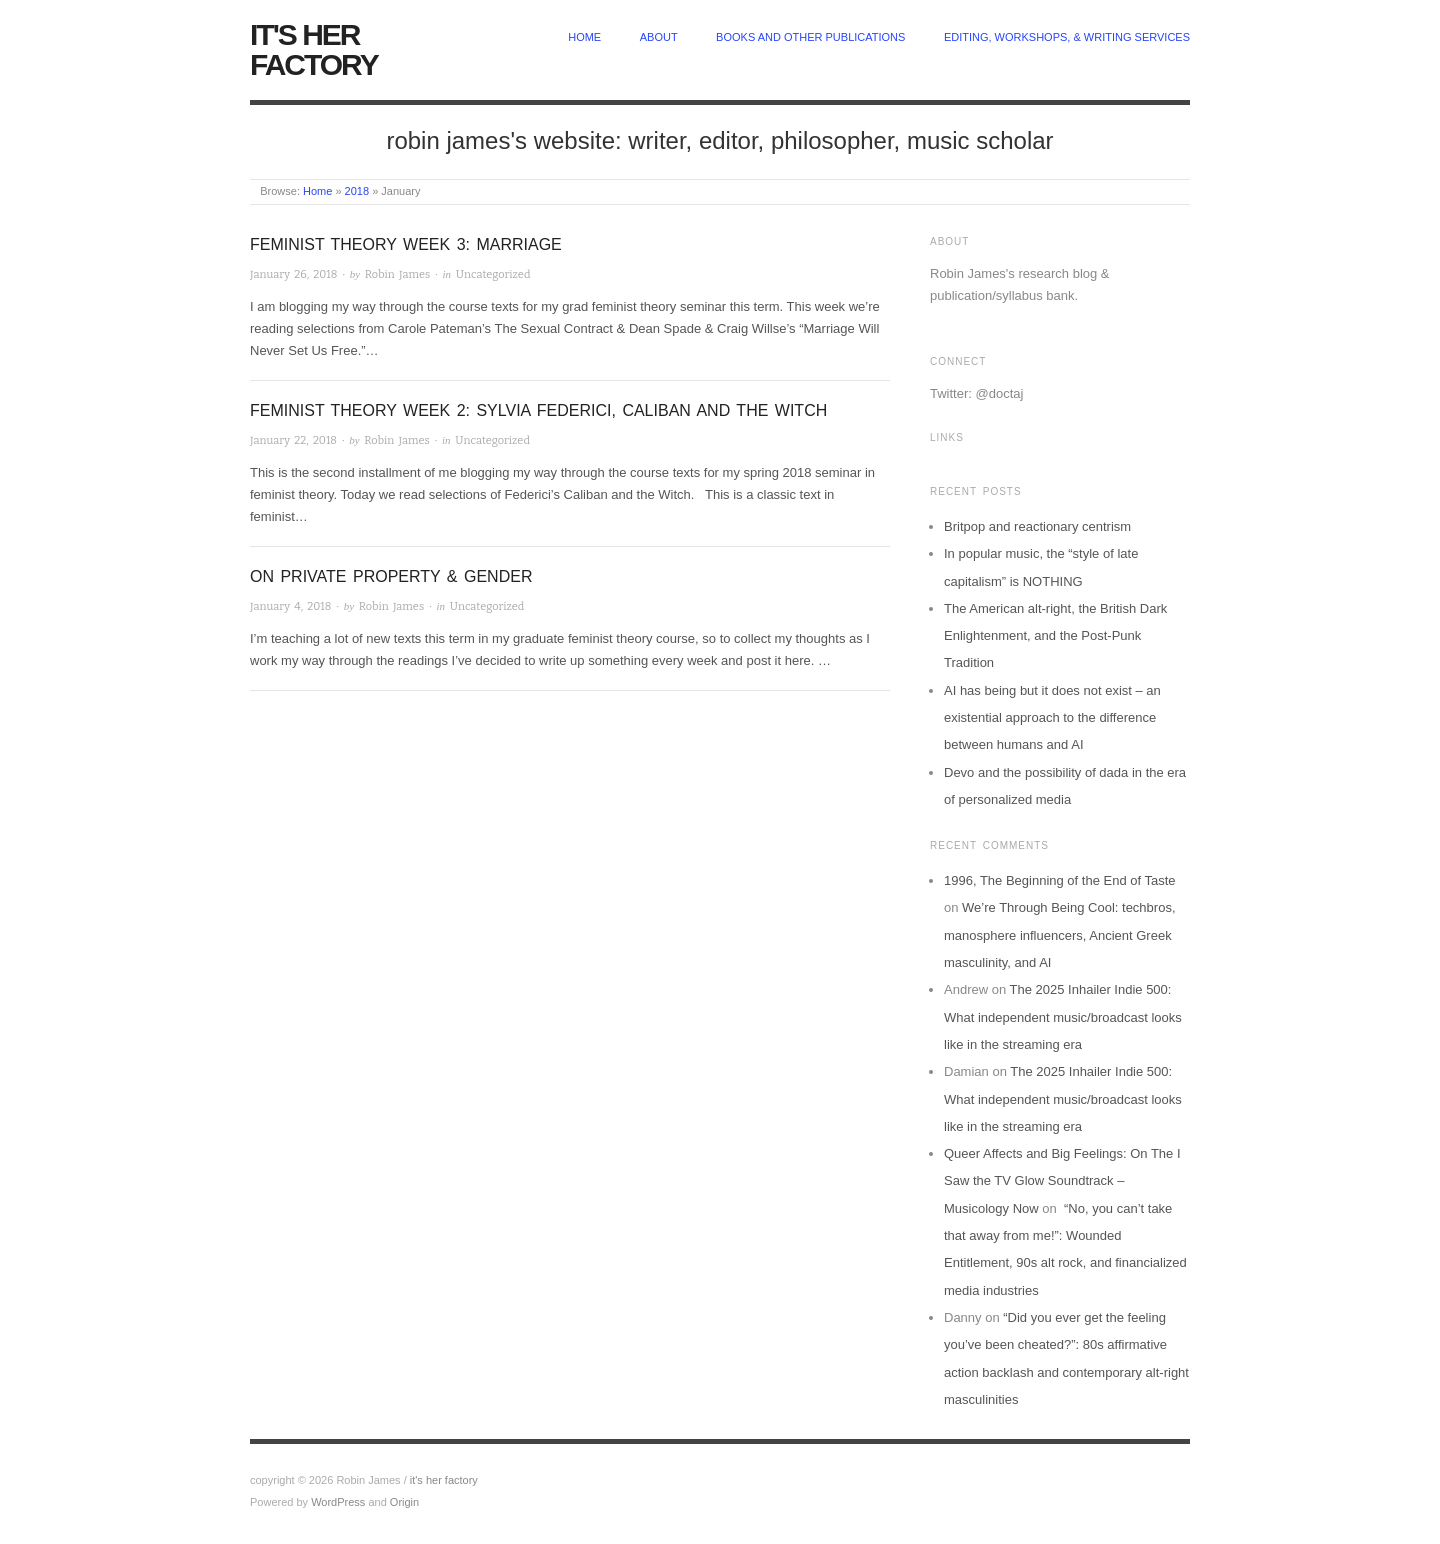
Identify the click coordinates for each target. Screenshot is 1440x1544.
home (584, 37)
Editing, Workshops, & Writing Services (1067, 37)
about (659, 37)
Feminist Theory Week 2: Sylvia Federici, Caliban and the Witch (538, 410)
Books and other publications (810, 37)
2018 (357, 191)
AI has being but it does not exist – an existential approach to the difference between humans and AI (1052, 718)
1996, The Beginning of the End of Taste (1060, 880)
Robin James (397, 274)
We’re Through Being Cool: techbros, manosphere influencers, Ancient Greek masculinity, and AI (1060, 935)
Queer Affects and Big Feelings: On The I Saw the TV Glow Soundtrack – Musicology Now (1062, 1181)
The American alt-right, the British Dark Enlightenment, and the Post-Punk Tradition (1055, 636)
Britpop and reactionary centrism (1037, 526)
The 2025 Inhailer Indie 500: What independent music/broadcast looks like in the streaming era (1063, 1017)
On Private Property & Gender (391, 576)
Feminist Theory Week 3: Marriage (406, 244)
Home (317, 191)
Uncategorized (493, 274)
